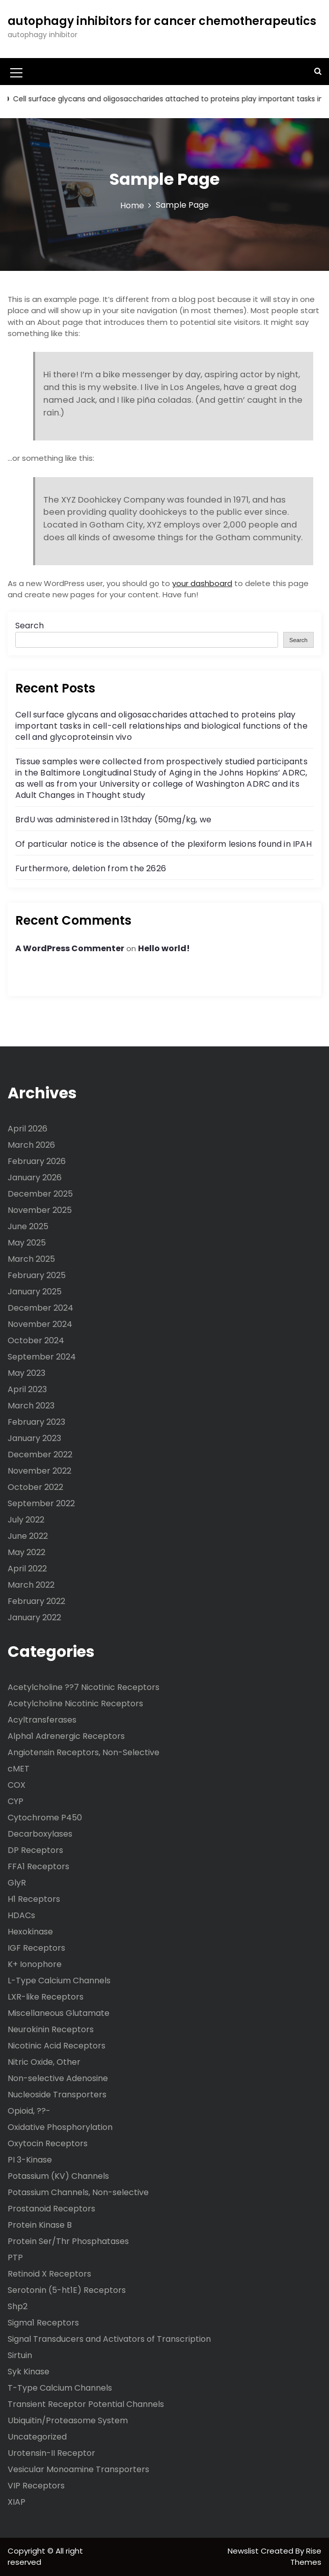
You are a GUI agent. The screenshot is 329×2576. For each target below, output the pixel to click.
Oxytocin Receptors (48, 2143)
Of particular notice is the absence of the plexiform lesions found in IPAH (163, 844)
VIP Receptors (36, 2485)
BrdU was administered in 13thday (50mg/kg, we (113, 819)
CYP (15, 1801)
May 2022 (26, 1552)
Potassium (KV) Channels (58, 2176)
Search (29, 625)
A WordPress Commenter (69, 948)
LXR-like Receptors (46, 1997)
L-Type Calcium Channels (59, 1980)
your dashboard (202, 583)
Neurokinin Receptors (51, 2029)
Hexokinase (30, 1931)
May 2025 (27, 1243)
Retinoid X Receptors (49, 2274)
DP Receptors (35, 1850)
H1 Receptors (34, 1899)
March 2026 (31, 1145)
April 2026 (27, 1128)
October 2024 (36, 1340)
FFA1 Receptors (38, 1866)
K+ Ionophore (35, 1964)
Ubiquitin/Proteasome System (68, 2420)
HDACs (21, 1915)
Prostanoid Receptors (51, 2208)
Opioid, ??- (29, 2111)
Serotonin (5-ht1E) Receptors (67, 2290)
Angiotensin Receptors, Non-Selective (83, 1752)
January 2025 (35, 1291)
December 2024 (40, 1308)
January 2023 (34, 1438)
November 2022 (39, 1471)
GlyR (17, 1883)
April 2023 (27, 1389)
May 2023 (26, 1373)
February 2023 (36, 1422)
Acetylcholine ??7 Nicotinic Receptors (83, 1687)
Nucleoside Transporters (57, 2094)
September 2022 (41, 1503)
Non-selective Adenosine (58, 2078)
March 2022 (31, 1585)
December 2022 (40, 1454)
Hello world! (164, 948)
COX (16, 1785)
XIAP (16, 2502)
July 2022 (26, 1520)
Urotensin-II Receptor (51, 2453)
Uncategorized (37, 2437)
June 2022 (28, 1536)
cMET (19, 1769)
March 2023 (31, 1405)
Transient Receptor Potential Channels (86, 2404)
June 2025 (28, 1226)
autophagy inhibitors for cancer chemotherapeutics (162, 21)
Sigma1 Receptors (43, 2323)
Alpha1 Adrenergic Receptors (66, 1736)
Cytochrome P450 (45, 1817)
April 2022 (27, 1568)
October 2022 (35, 1487)
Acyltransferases (42, 1720)
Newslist (244, 2550)
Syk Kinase (28, 2371)
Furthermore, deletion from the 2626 (90, 868)
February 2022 (36, 1601)
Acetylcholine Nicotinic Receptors (75, 1703)
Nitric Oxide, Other (44, 2062)
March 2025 (31, 1259)
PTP (15, 2257)
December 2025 (40, 1194)
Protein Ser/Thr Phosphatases (68, 2241)
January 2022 (34, 1617)
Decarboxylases (40, 1834)
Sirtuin (20, 2355)
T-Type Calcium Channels (60, 2388)
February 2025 (37, 1275)
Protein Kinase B (40, 2225)
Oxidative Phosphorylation (60, 2127)
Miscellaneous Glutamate (58, 2013)
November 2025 (40, 1210)
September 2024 (42, 1357)
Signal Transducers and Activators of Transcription (109, 2339)
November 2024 (40, 1324)
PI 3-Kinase (30, 2160)
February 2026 (37, 1161)
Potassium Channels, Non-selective (78, 2192)
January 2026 (35, 1177)
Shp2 (18, 2306)
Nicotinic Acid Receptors (56, 2046)
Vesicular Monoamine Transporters (78, 2469)
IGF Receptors (36, 1948)
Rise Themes (305, 2556)
